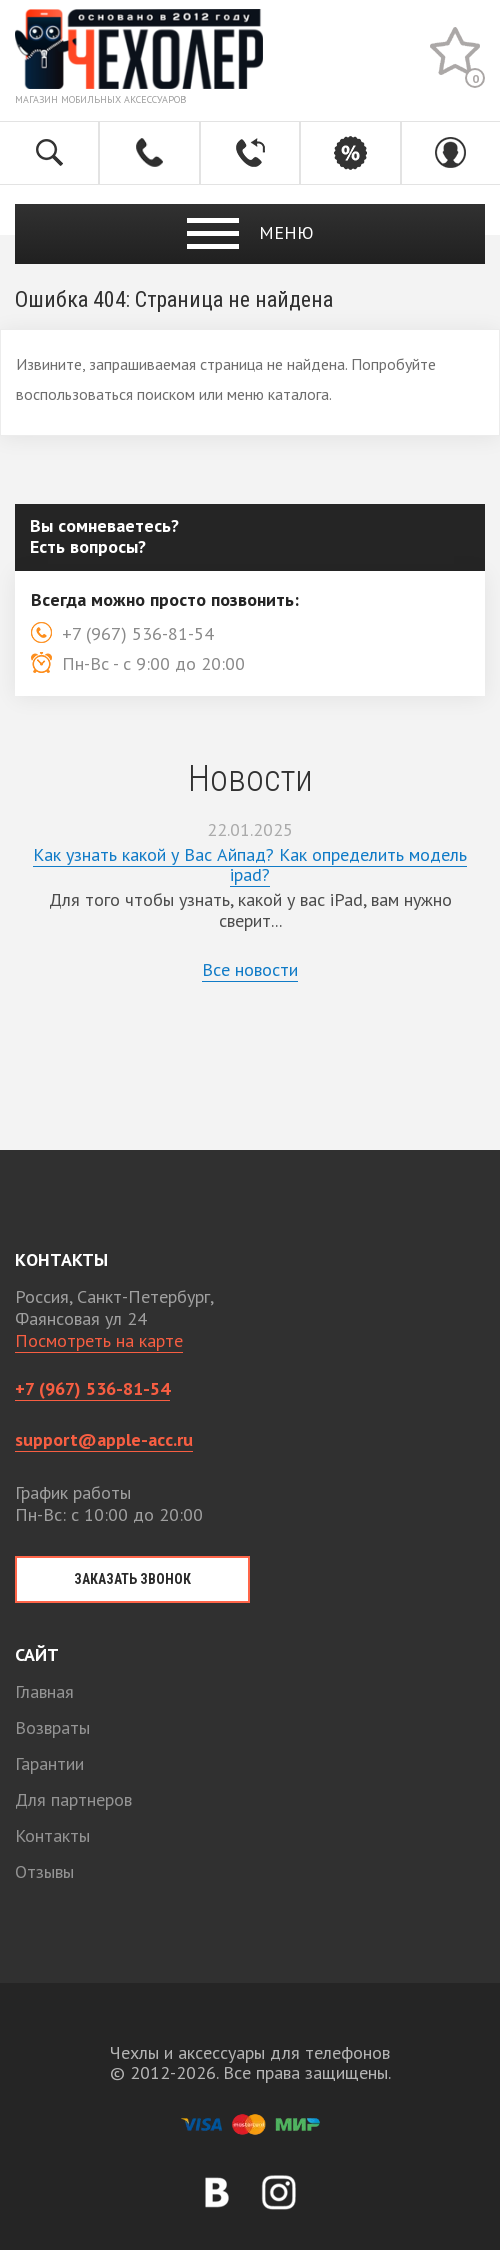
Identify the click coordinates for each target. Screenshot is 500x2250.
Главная (44, 1691)
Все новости (250, 969)
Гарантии (49, 1763)
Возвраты (52, 1727)
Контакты (52, 1835)
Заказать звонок (132, 1579)
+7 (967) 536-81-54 (92, 1388)
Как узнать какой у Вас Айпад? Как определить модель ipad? (250, 865)
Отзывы (44, 1871)
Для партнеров (73, 1799)
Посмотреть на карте (99, 1340)
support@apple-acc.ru (104, 1439)
